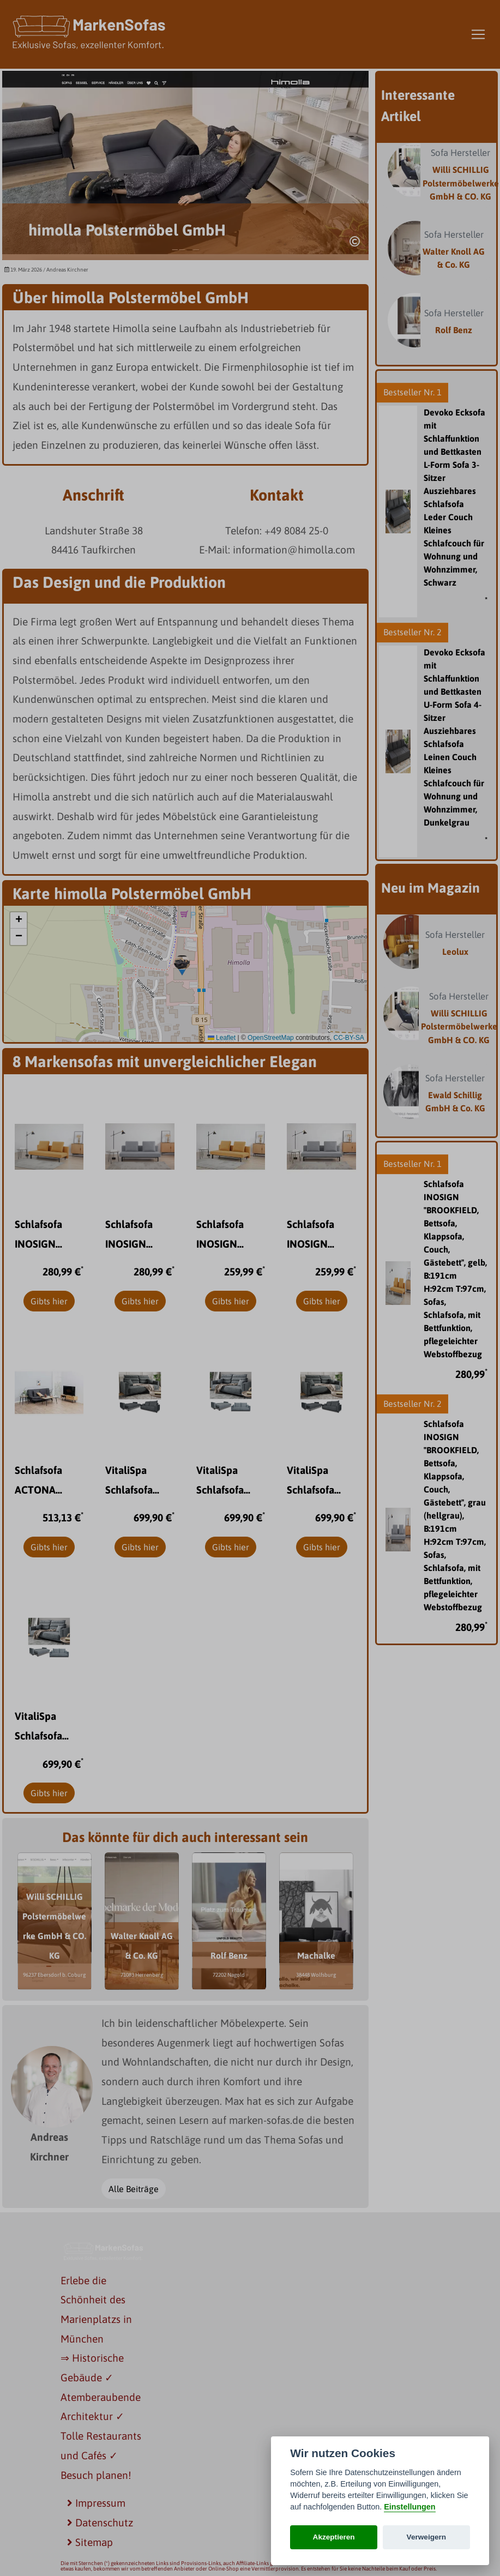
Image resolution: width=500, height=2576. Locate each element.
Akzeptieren (334, 2537)
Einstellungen (409, 2506)
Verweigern (427, 2537)
